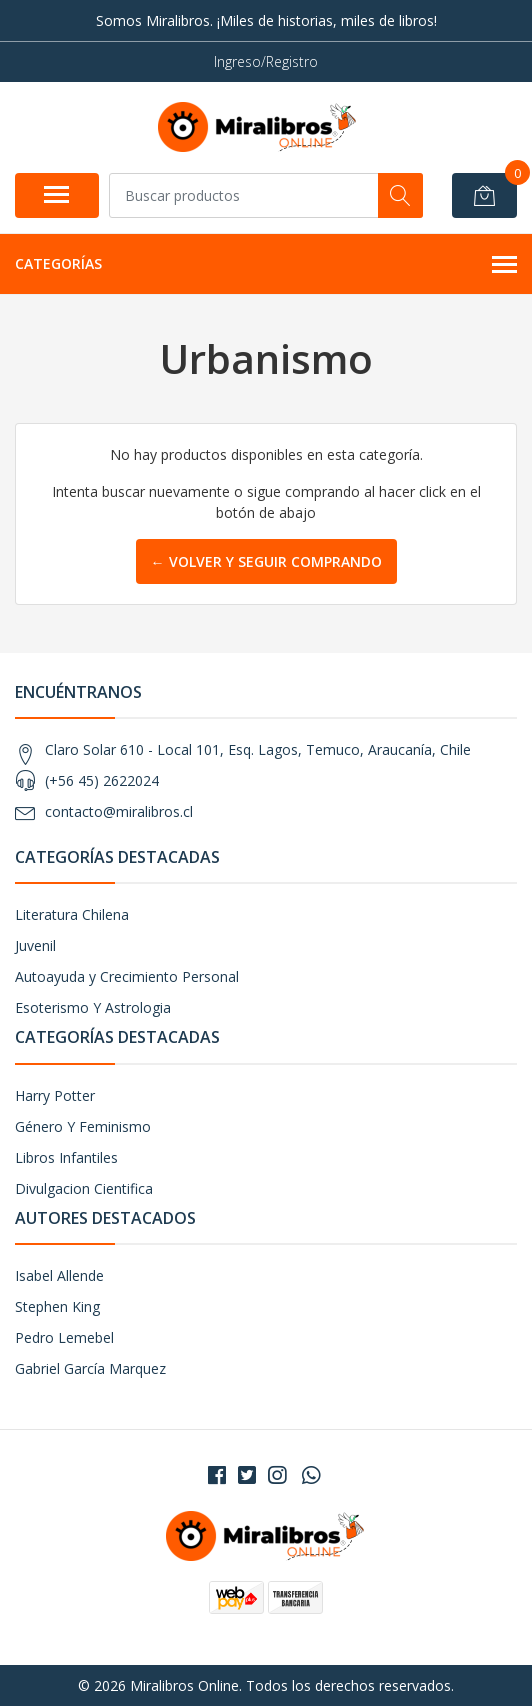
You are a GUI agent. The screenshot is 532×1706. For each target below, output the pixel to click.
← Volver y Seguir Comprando (266, 561)
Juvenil (35, 945)
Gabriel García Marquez (90, 1368)
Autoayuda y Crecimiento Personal (127, 976)
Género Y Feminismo (83, 1126)
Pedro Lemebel (64, 1337)
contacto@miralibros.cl (119, 811)
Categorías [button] (266, 265)
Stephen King (57, 1306)
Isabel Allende (59, 1275)
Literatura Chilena (72, 914)
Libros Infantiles (66, 1157)
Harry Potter (55, 1095)
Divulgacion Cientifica (84, 1188)
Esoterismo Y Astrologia (93, 1007)
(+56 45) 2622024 (102, 780)
